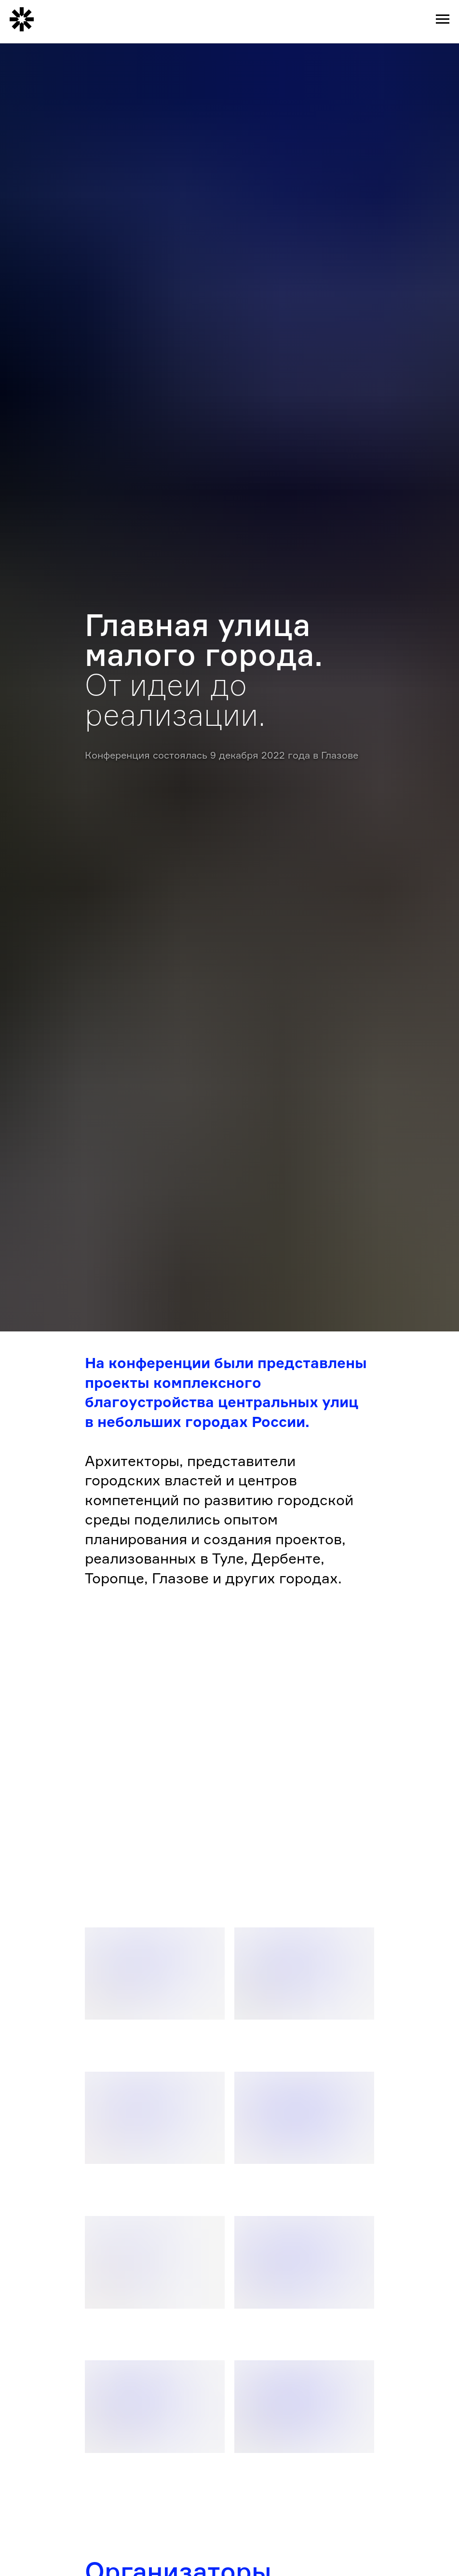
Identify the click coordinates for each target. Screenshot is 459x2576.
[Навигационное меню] (442, 19)
